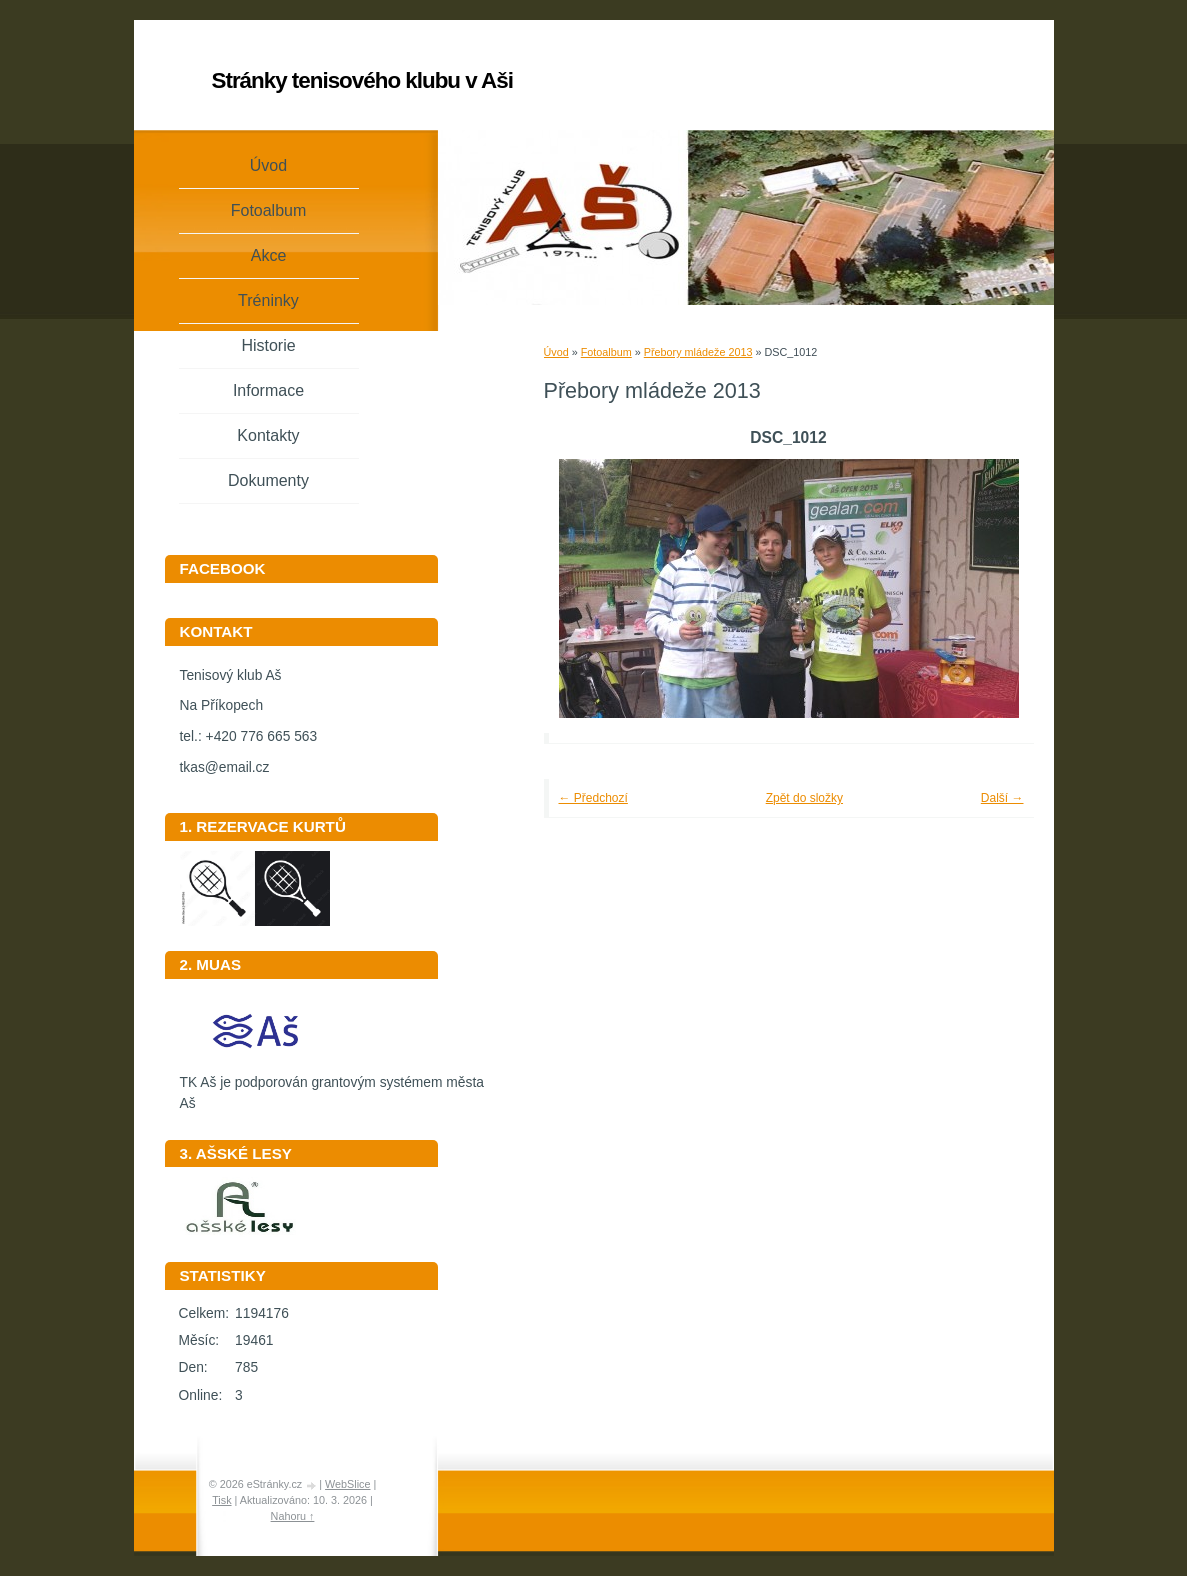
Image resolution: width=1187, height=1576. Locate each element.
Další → (1002, 798)
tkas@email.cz (225, 767)
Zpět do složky (804, 798)
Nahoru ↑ (293, 1516)
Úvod (556, 352)
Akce (269, 255)
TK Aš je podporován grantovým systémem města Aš (332, 1086)
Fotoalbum (606, 352)
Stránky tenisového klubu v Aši (362, 80)
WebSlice (347, 1484)
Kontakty (268, 435)
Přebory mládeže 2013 (698, 352)
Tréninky (268, 300)
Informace (268, 390)
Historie (268, 345)
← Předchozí (593, 798)
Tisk (221, 1500)
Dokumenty (268, 480)
